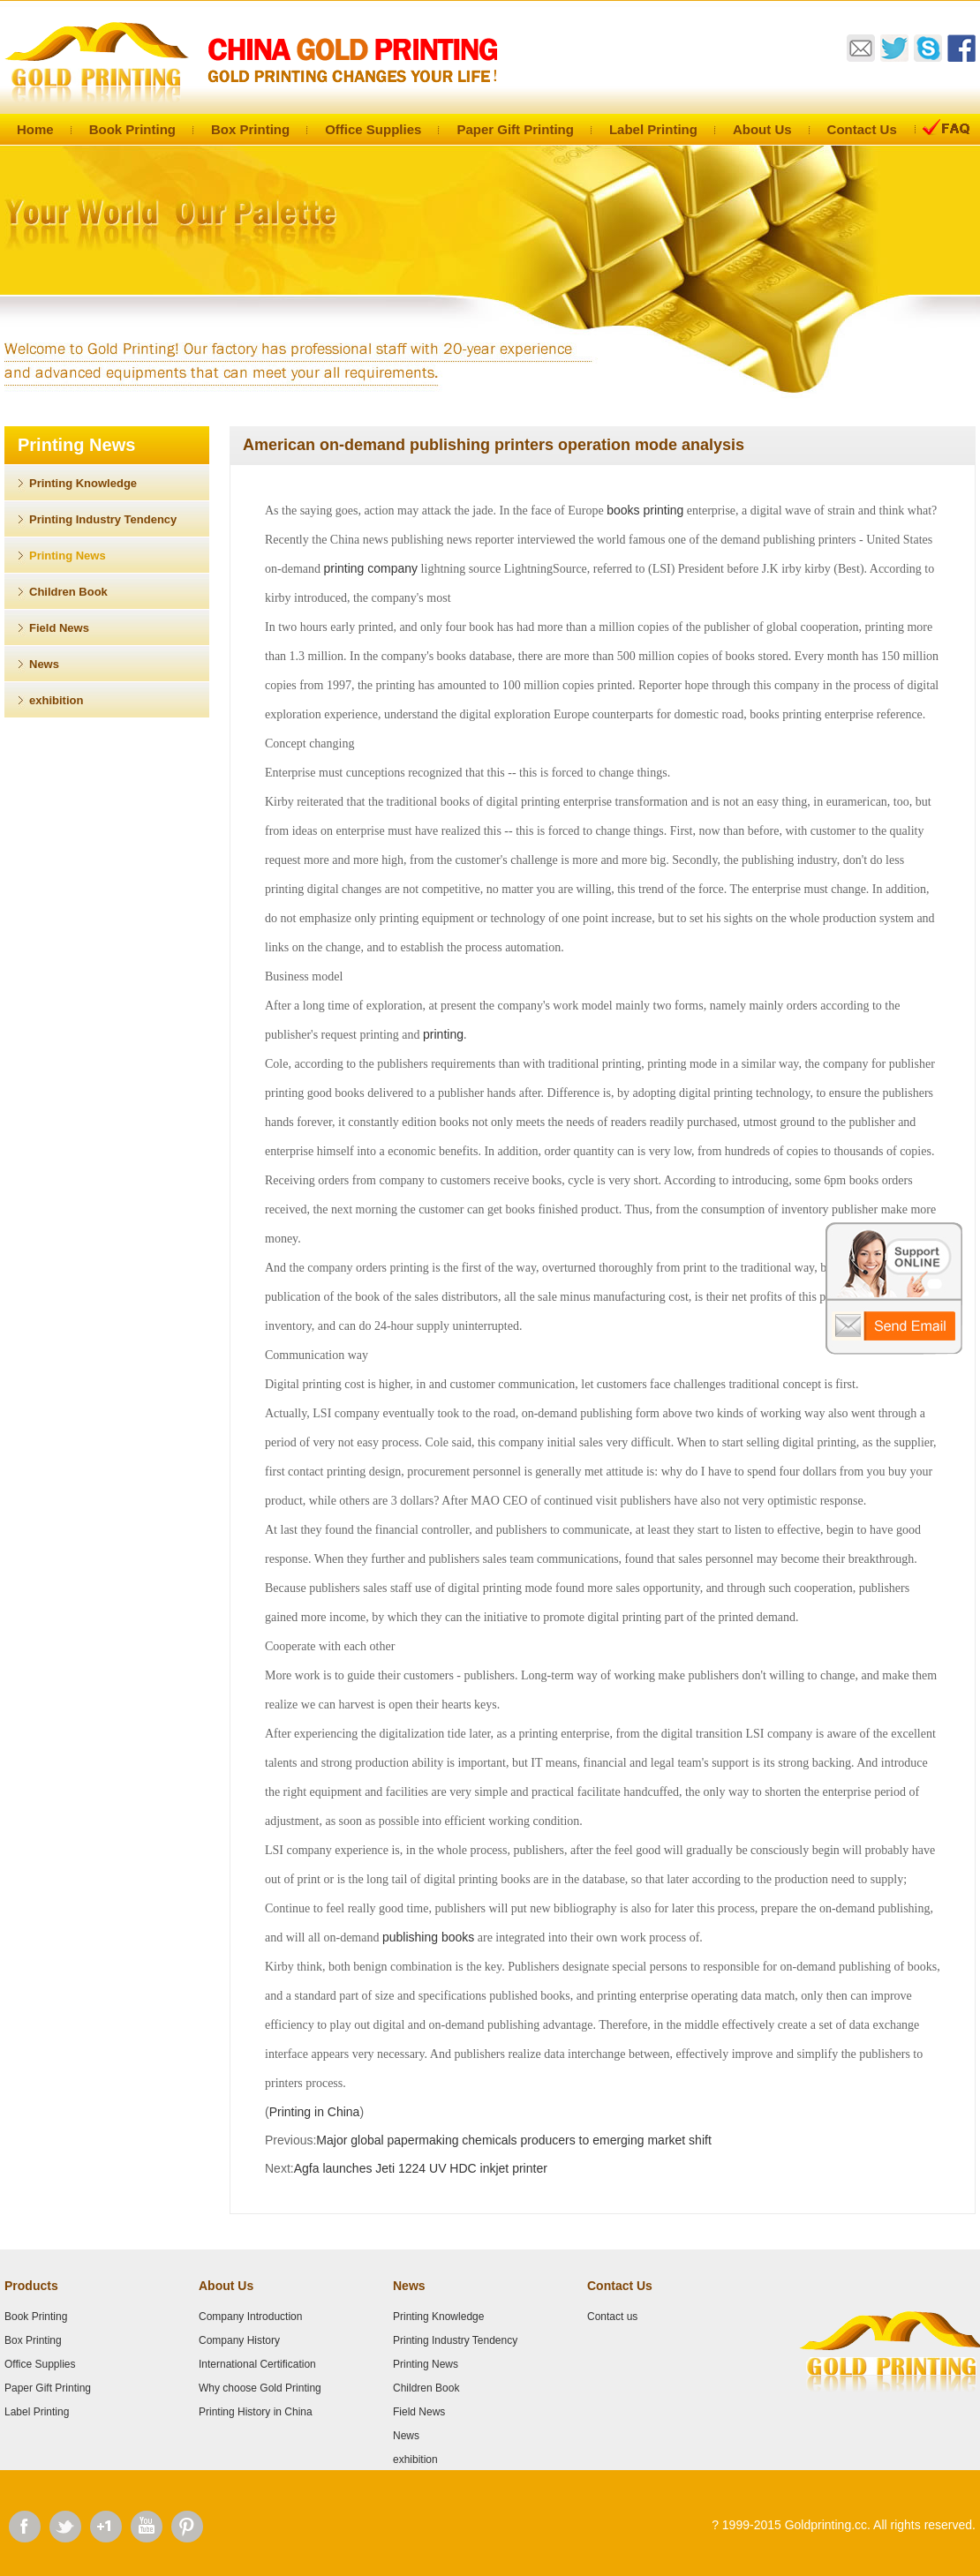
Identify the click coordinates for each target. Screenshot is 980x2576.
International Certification (257, 2364)
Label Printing (653, 129)
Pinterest (187, 2526)
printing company (370, 568)
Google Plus (106, 2526)
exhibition (56, 700)
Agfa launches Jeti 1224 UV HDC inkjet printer (420, 2168)
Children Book (68, 591)
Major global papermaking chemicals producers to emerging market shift (513, 2140)
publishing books (428, 1937)
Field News (59, 628)
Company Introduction (250, 2316)
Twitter (65, 2526)
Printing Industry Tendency (103, 519)
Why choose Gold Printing (260, 2388)
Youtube (146, 2526)
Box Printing (250, 129)
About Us (762, 129)
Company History (239, 2340)
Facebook (25, 2526)
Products (31, 2286)
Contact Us (862, 129)
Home (35, 129)
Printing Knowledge (83, 483)
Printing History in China (256, 2412)
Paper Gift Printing (515, 129)
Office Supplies (373, 129)
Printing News (67, 555)
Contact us (612, 2316)
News (44, 664)
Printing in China (314, 2112)
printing (443, 1034)
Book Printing (132, 129)
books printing (645, 510)
